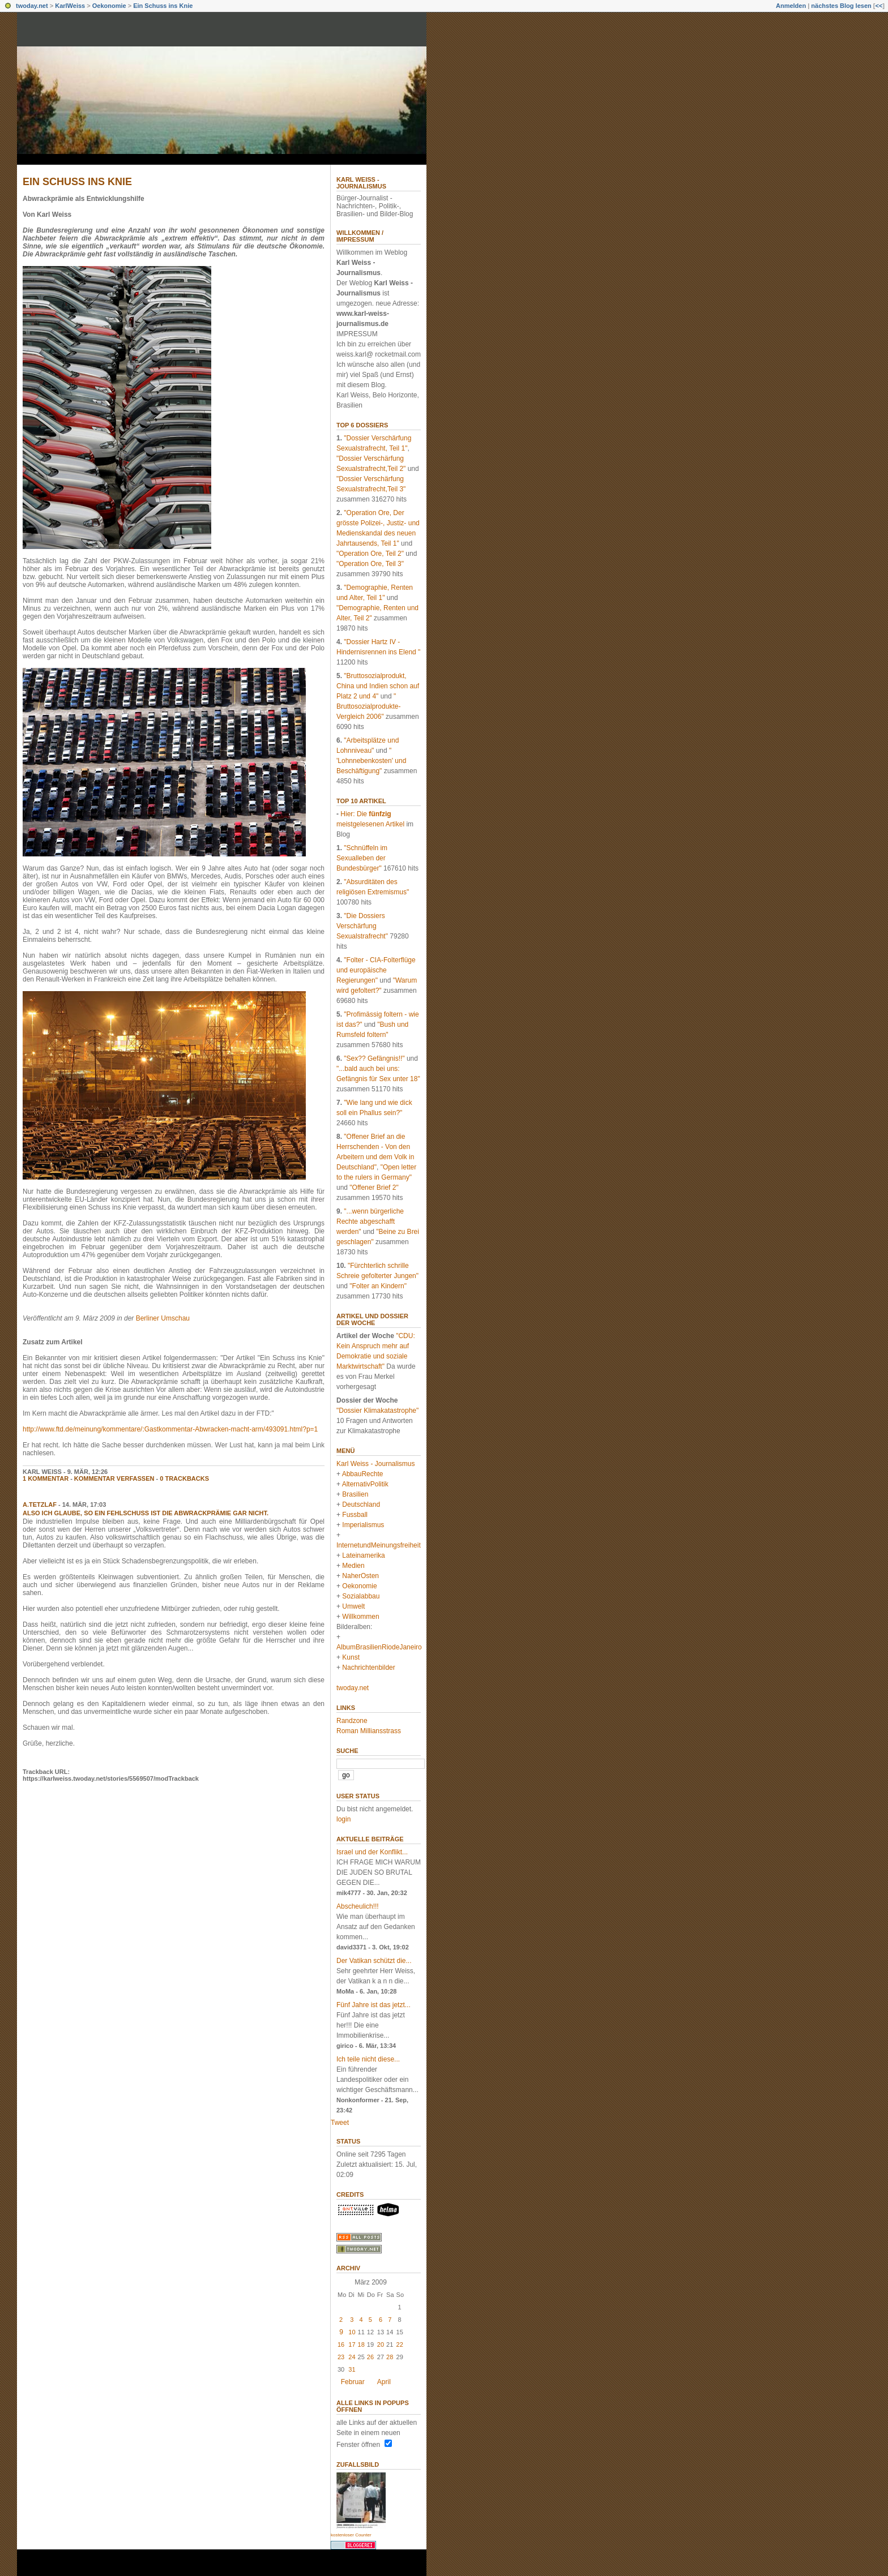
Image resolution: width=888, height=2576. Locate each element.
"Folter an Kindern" (378, 1286)
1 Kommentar (46, 1478)
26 (370, 2357)
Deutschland (361, 1504)
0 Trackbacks (184, 1478)
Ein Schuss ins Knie (163, 5)
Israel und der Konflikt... (372, 1852)
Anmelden (791, 5)
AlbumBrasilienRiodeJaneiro (379, 1647)
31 (351, 2369)
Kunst (351, 1657)
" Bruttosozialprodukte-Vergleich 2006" (368, 706)
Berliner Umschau (163, 1318)
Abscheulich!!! (357, 1906)
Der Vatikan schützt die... (374, 1961)
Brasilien (355, 1494)
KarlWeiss (70, 5)
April (384, 2382)
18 (361, 2344)
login (343, 1819)
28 (389, 2357)
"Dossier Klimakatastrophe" (377, 1411)
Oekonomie (109, 5)
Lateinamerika (363, 1555)
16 (341, 2344)
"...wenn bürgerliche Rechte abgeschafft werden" (370, 1221)
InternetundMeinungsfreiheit (378, 1545)
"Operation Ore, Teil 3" (370, 564)
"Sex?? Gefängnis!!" (374, 1058)
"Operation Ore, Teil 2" (370, 554)
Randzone (352, 1721)
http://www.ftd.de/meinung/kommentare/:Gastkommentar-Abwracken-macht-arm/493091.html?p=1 (170, 1429)
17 (351, 2344)
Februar (353, 2382)
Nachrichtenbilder (368, 1667)
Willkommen (360, 1617)
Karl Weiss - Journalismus (361, 183)
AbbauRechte (362, 1474)
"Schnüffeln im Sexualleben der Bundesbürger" (361, 858)
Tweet (340, 2123)
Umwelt (353, 1606)
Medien (353, 1566)
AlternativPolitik (365, 1484)
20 (380, 2344)
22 (399, 2344)
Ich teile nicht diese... (368, 2059)
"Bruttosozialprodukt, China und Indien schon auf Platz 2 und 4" (377, 686)
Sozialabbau (360, 1596)
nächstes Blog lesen (841, 5)
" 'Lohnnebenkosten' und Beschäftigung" (371, 761)
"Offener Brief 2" (373, 1187)
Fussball (355, 1515)
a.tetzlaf (40, 1504)
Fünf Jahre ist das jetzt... (373, 2005)
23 (341, 2357)
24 (351, 2357)
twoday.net (32, 5)
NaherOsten (360, 1576)
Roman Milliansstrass (368, 1731)
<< (878, 5)
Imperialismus (363, 1525)
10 (351, 2332)
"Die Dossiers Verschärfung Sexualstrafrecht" (362, 926)
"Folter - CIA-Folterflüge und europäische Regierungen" (376, 970)
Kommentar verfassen (114, 1478)
